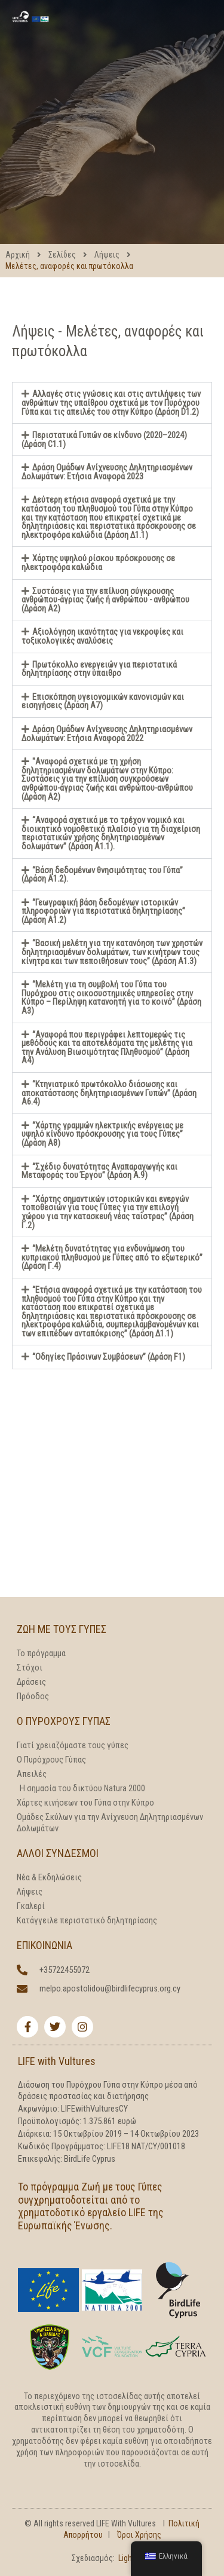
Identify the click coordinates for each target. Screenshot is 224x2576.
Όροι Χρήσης (139, 2535)
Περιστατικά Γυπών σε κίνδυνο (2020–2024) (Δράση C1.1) (104, 439)
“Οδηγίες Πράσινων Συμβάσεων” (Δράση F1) (108, 1356)
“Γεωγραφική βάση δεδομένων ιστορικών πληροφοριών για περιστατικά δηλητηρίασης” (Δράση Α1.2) (103, 911)
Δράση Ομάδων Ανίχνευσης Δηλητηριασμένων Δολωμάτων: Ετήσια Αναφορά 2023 (107, 472)
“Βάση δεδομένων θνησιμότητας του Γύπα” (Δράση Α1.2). (102, 875)
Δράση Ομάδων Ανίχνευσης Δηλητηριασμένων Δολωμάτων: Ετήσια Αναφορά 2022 (107, 734)
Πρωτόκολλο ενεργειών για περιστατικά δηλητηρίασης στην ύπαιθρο (99, 669)
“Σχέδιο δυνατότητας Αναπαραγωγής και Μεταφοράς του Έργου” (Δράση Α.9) (99, 1171)
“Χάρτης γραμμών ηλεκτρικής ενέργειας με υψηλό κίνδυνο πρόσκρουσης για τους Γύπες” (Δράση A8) (102, 1134)
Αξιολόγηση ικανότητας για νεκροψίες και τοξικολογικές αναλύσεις (102, 636)
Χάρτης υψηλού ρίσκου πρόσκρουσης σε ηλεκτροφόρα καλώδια (98, 563)
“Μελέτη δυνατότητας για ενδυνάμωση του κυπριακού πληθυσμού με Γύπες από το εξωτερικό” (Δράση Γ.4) (112, 1257)
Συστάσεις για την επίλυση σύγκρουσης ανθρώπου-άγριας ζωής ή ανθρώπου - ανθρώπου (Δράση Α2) (105, 600)
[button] (112, 403)
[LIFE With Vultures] (30, 15)
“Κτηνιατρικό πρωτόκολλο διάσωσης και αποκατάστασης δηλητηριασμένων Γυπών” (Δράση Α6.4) (109, 1093)
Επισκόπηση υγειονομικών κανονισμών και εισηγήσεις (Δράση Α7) (103, 701)
